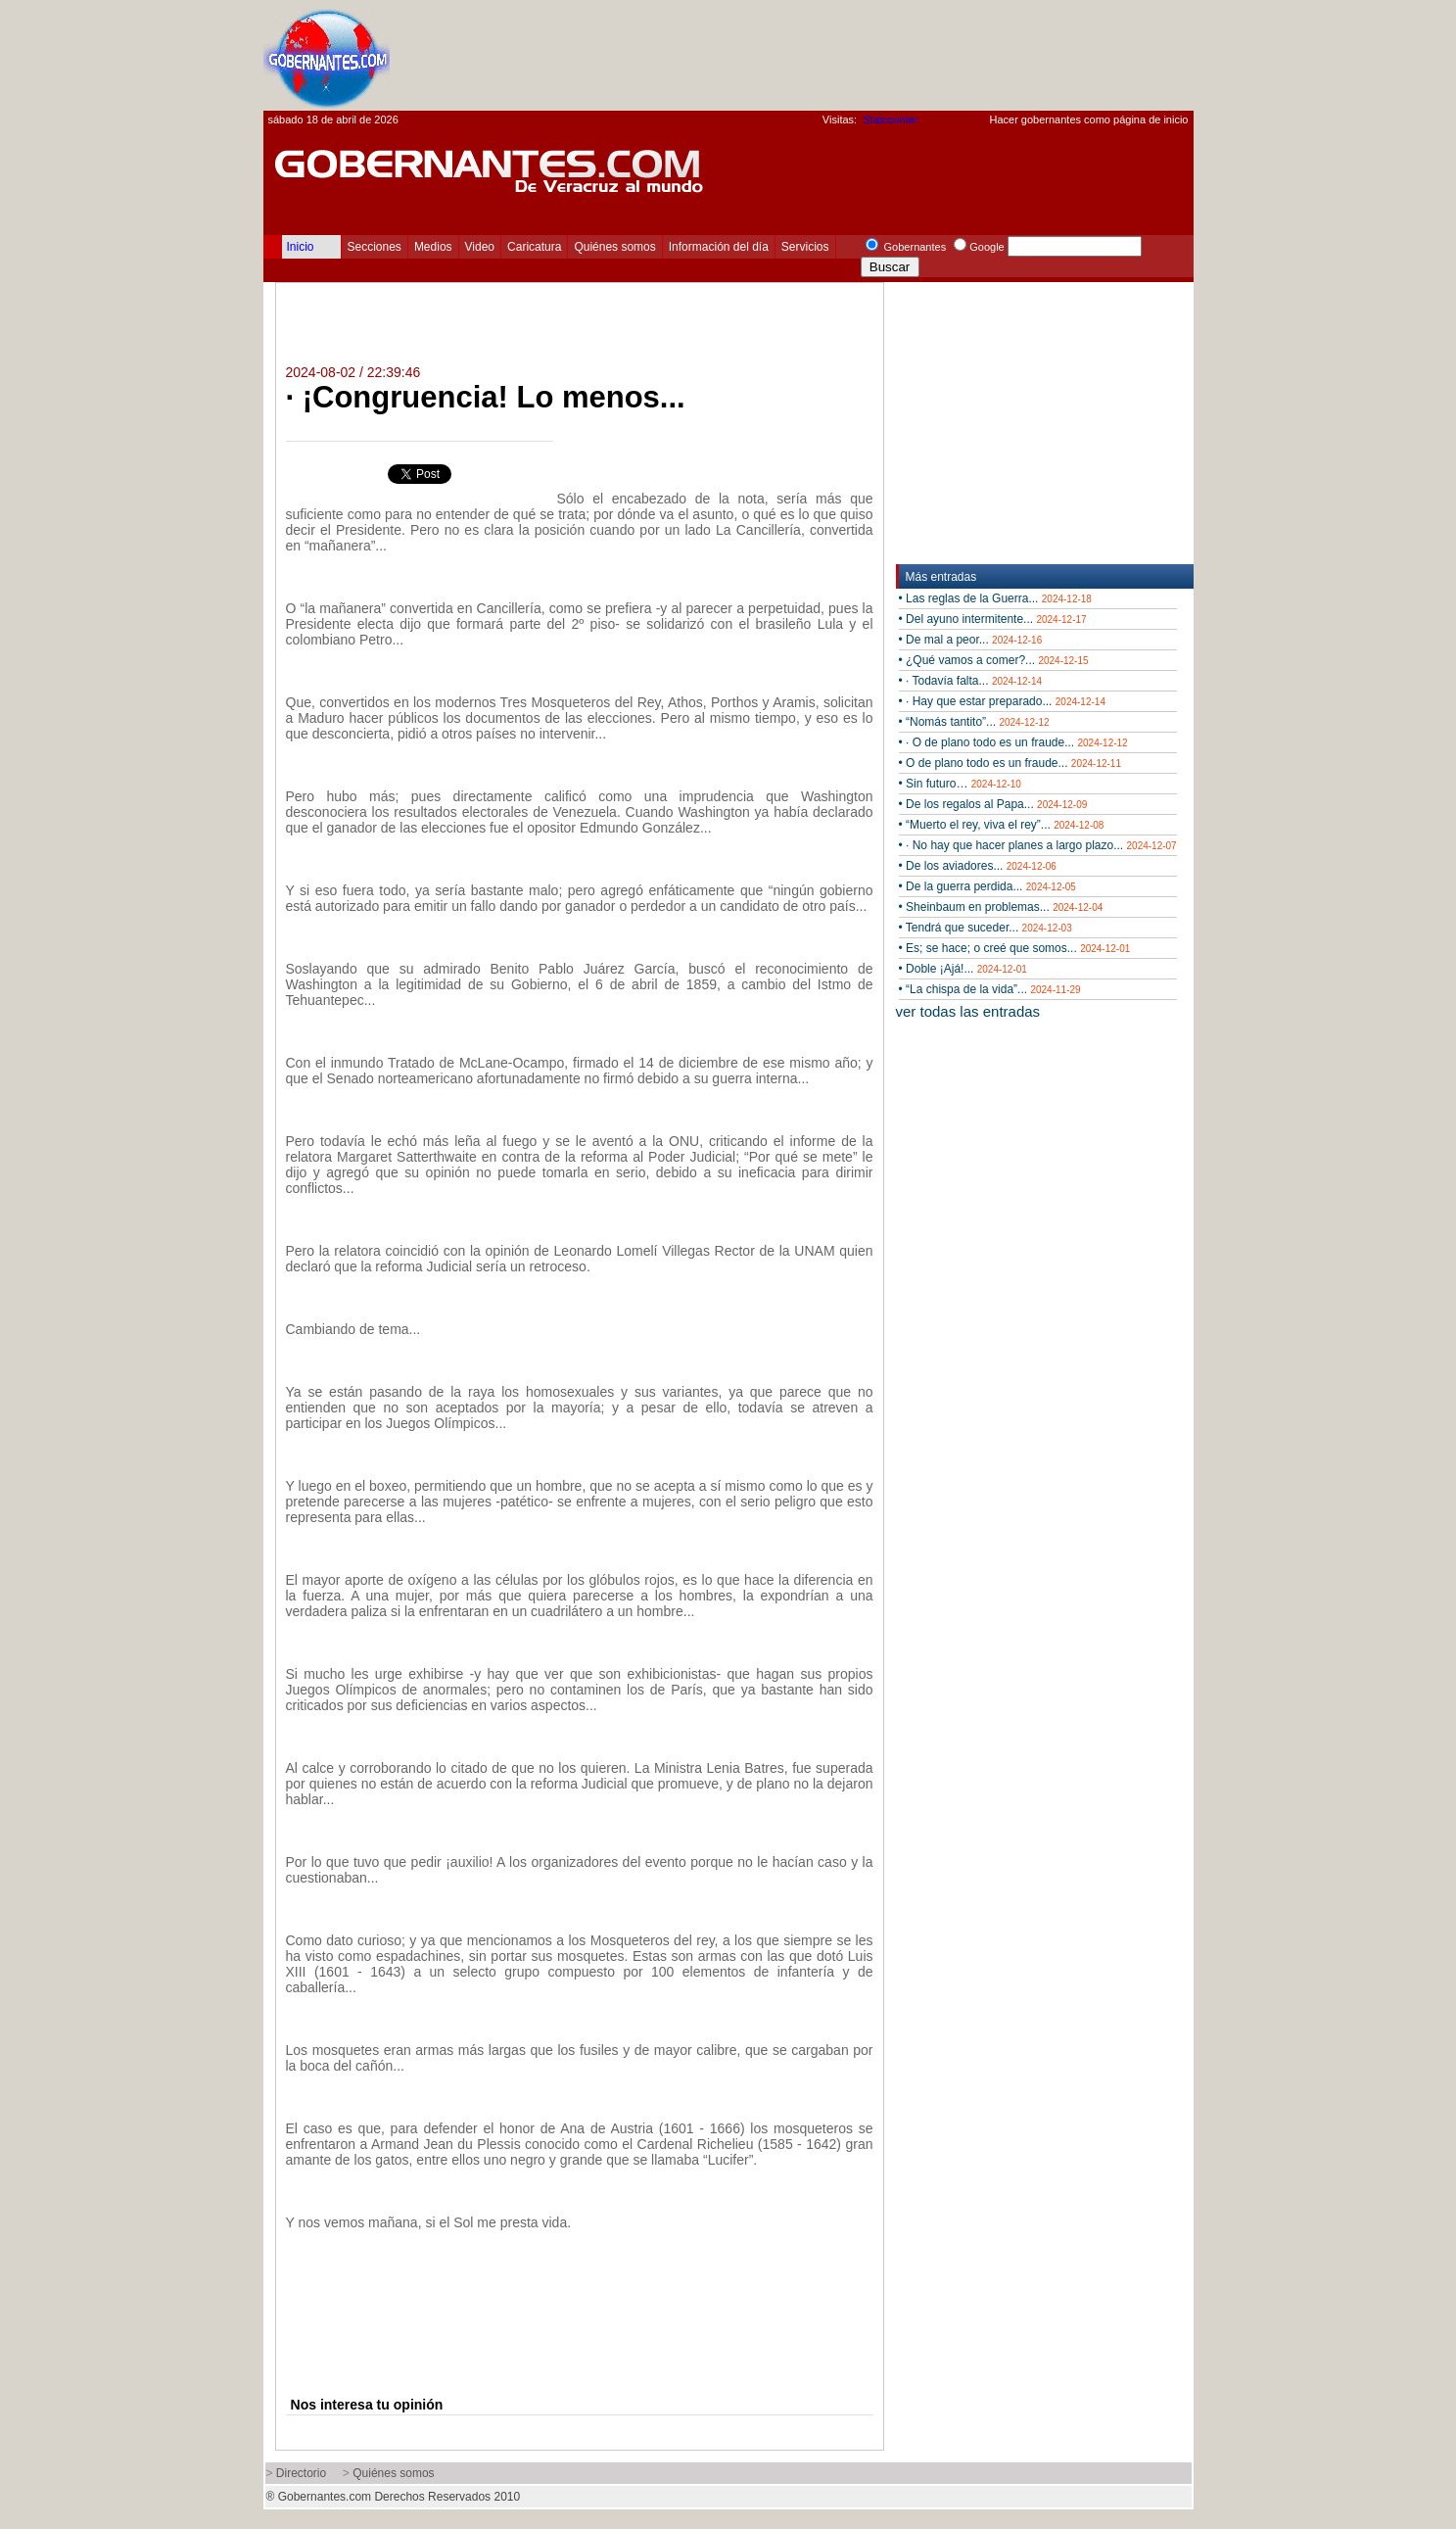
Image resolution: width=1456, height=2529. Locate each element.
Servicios (805, 247)
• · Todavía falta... (971, 681)
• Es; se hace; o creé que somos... (1015, 948)
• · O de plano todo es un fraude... (1013, 742)
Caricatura (534, 247)
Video (479, 247)
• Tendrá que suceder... (985, 927)
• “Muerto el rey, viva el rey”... (1001, 825)
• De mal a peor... (971, 639)
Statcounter (890, 119)
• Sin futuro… (960, 783)
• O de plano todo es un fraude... (1010, 763)
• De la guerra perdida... (987, 886)
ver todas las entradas (968, 1011)
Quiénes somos (614, 247)
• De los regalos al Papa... (993, 804)
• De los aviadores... (978, 866)
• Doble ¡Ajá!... (963, 969)
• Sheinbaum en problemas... (1001, 907)
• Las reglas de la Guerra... (995, 598)
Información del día (719, 247)
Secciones (374, 247)
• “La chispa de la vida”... (990, 989)
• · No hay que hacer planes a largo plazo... (1038, 845)
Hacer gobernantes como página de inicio (1088, 119)
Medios (433, 247)
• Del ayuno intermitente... (993, 619)
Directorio (301, 2473)
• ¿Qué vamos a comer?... (994, 660)
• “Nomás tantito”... (974, 722)
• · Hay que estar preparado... (1002, 701)
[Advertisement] (837, 55)
